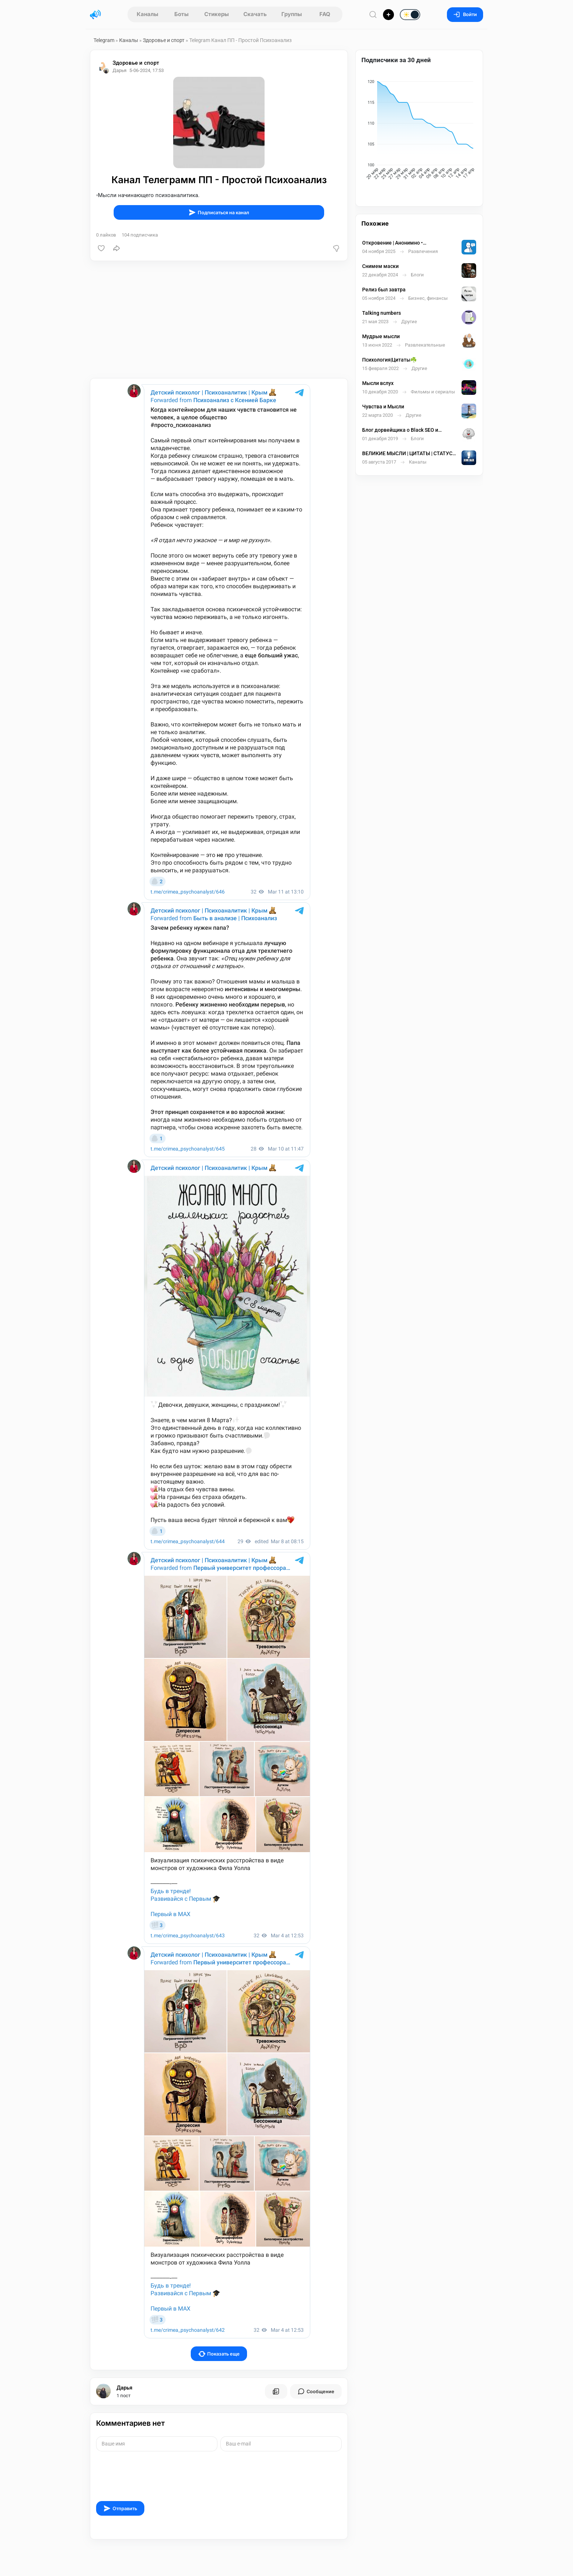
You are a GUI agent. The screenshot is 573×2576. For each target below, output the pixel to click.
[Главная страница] (95, 14)
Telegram (104, 40)
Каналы (147, 14)
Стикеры (216, 14)
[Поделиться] (116, 248)
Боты (181, 14)
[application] (419, 131)
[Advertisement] (219, 319)
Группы (291, 14)
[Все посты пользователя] (276, 2391)
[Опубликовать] (388, 14)
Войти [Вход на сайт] (465, 14)
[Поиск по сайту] (373, 14)
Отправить (120, 2508)
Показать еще (219, 2353)
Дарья (124, 2387)
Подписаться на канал (219, 212)
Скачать (255, 14)
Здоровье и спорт (164, 40)
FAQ (324, 14)
